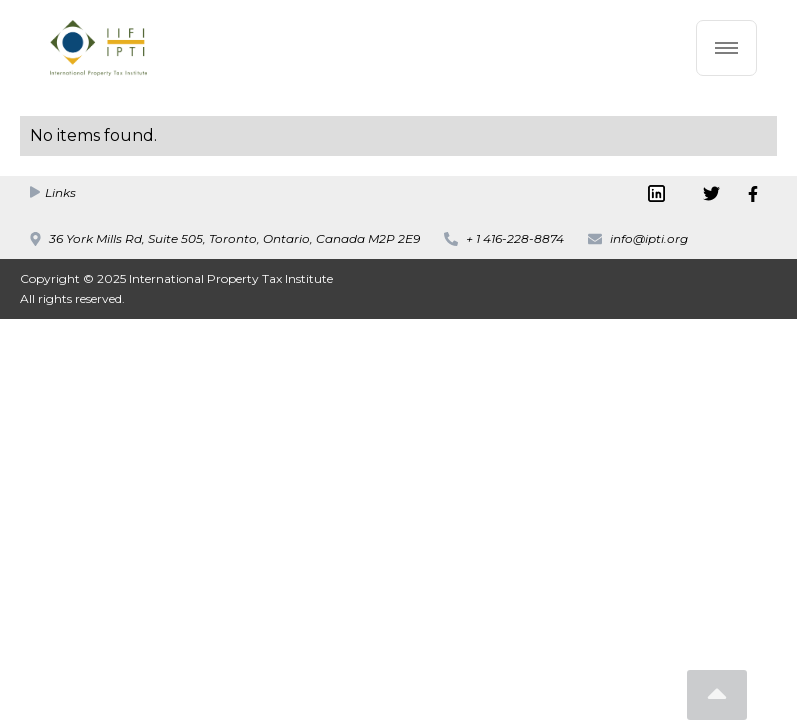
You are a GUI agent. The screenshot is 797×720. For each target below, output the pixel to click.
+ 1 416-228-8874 (515, 238)
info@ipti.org (649, 238)
